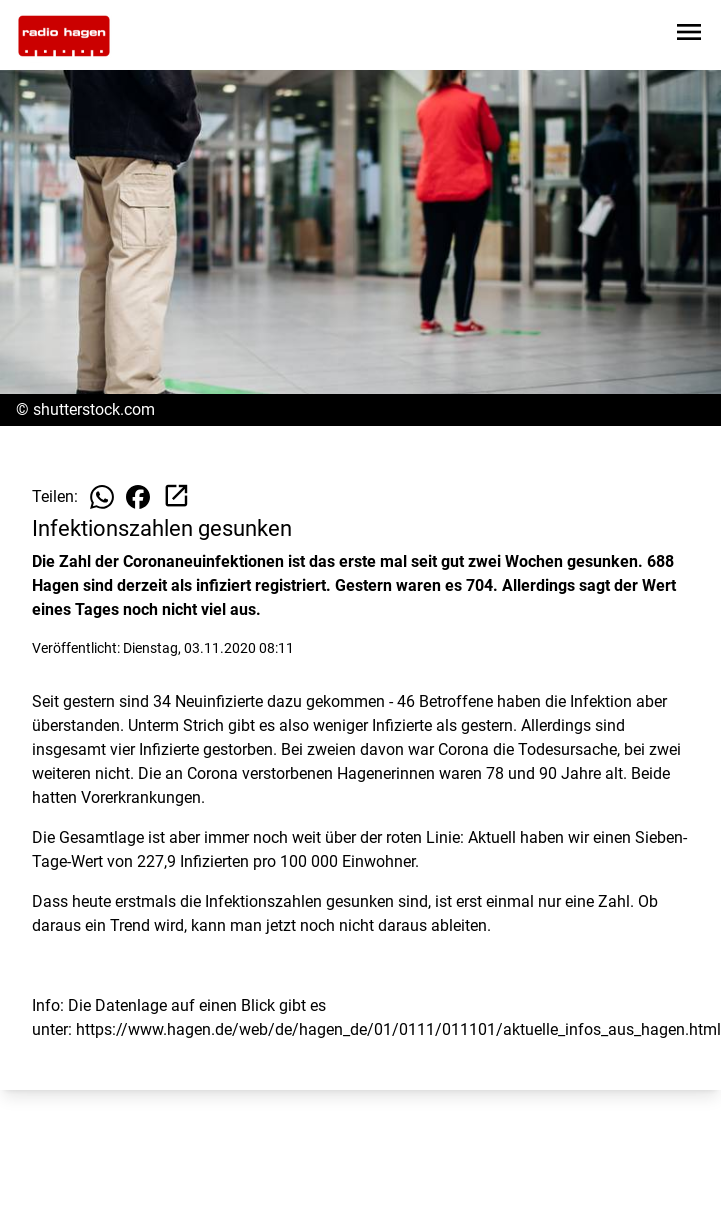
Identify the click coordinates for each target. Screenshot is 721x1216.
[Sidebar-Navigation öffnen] (689, 35)
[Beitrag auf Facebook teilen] (138, 497)
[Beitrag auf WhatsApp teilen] (102, 497)
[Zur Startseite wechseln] (64, 36)
